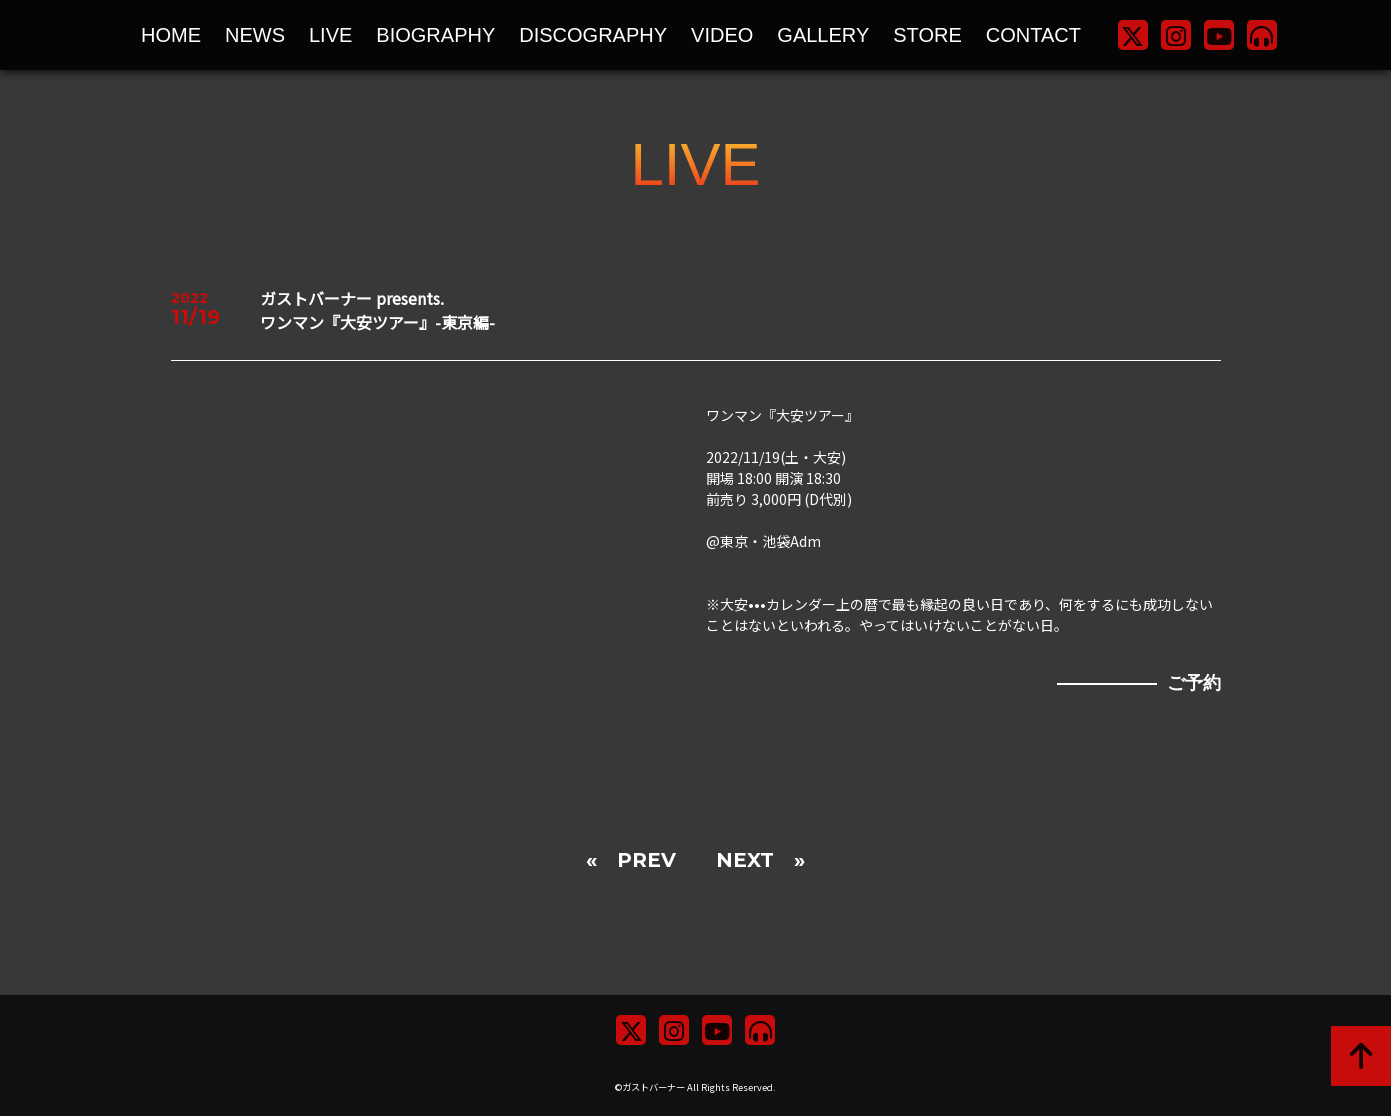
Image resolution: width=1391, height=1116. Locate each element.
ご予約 (1194, 683)
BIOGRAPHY (435, 35)
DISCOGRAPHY (593, 35)
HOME (171, 35)
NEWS (255, 35)
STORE (927, 35)
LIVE (330, 35)
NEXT (745, 860)
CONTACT (1033, 35)
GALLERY (823, 35)
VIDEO (722, 35)
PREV (646, 860)
